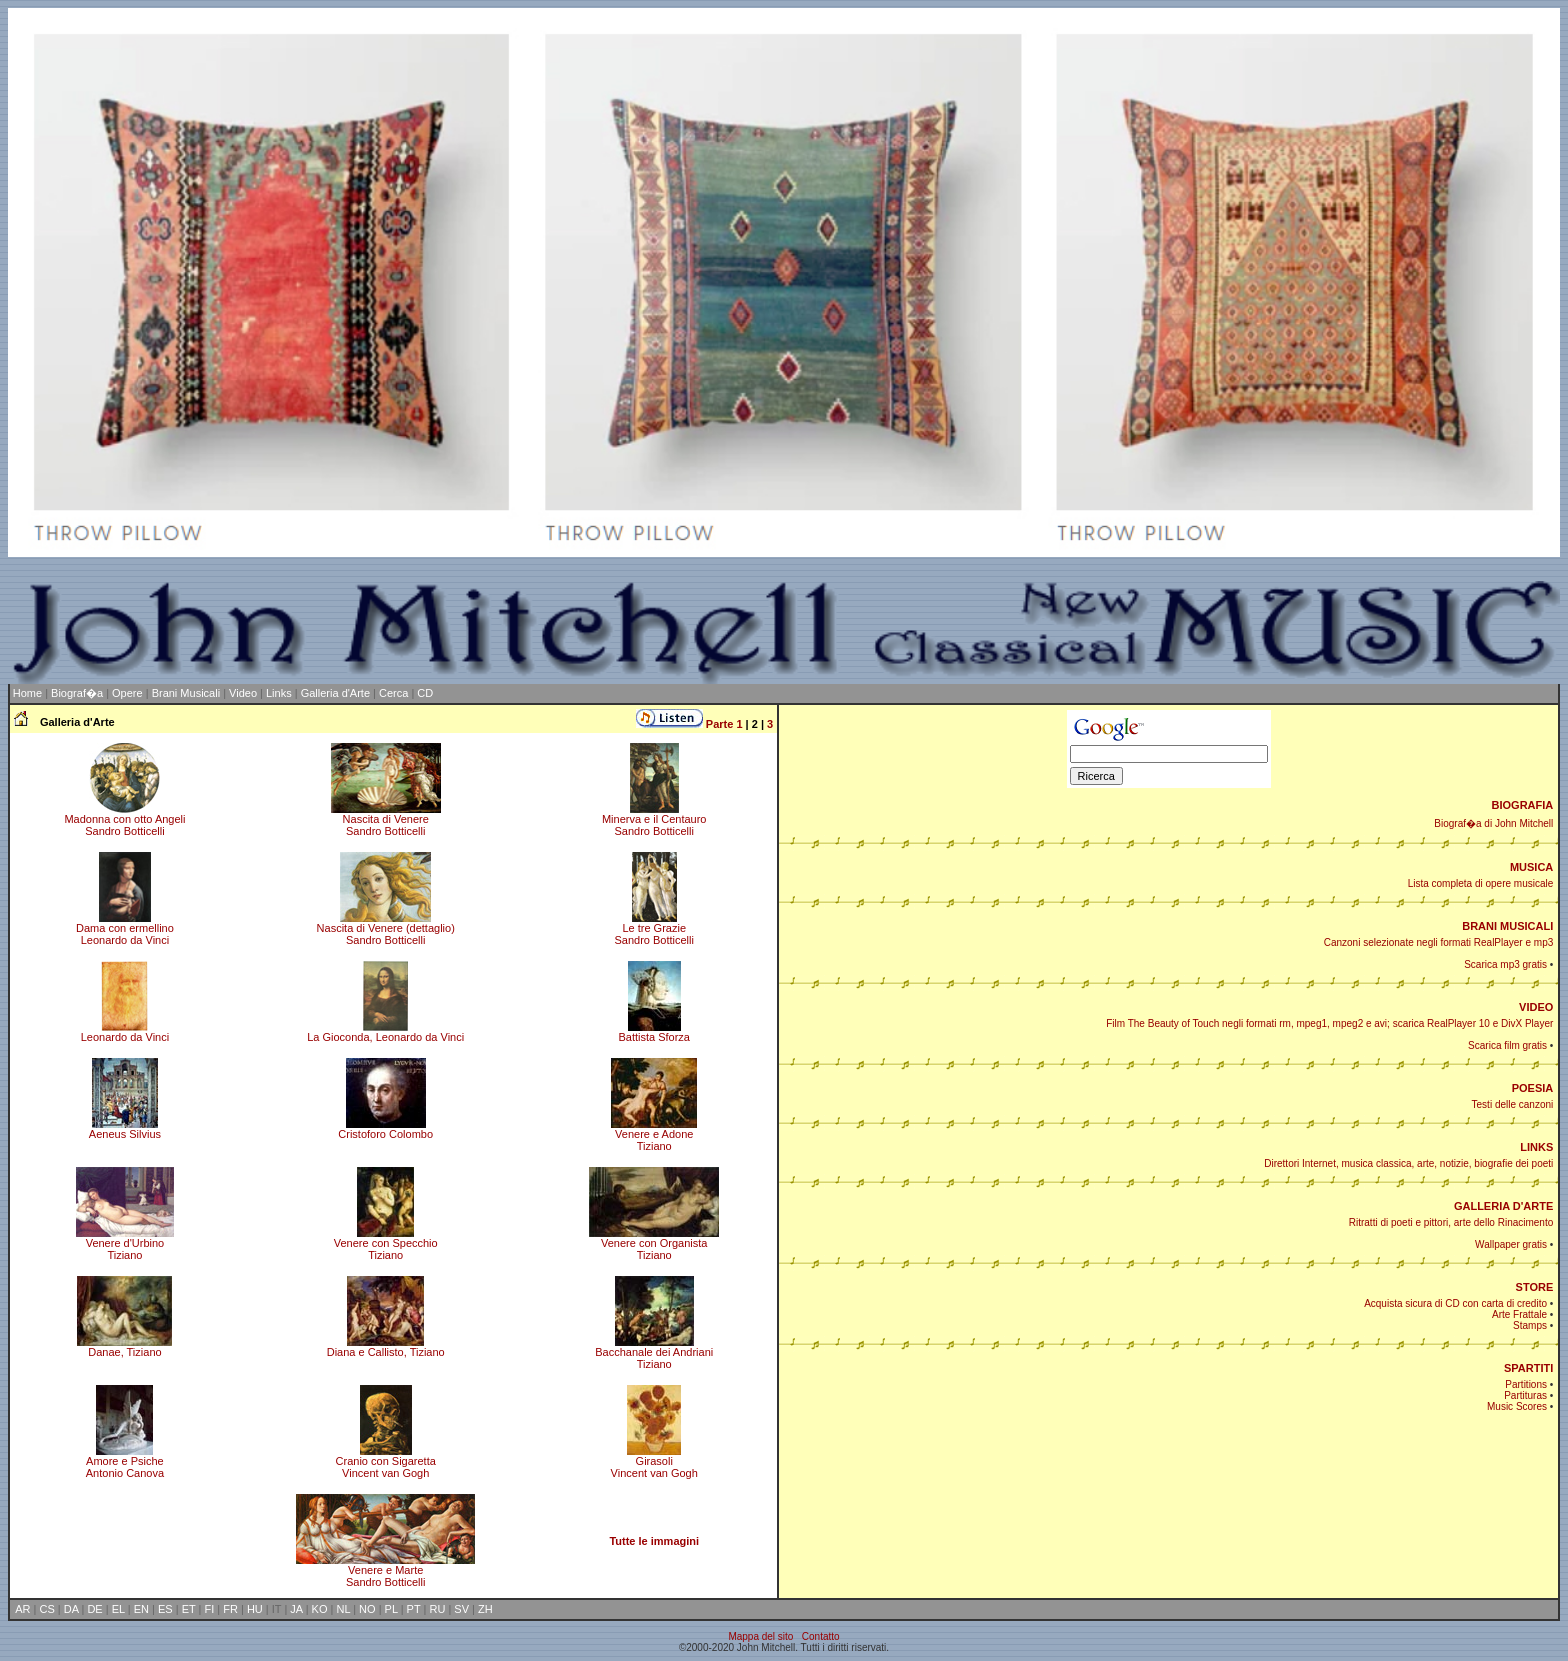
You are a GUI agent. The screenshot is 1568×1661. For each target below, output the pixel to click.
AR (22, 1609)
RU (437, 1609)
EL (118, 1609)
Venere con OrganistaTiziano (654, 1244)
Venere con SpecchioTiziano (386, 1244)
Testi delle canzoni (1513, 1104)
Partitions (1526, 1384)
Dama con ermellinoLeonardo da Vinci (125, 929)
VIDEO (1536, 1007)
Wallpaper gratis (1511, 1244)
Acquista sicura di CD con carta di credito (1455, 1303)
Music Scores (1517, 1406)
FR (230, 1609)
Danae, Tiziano (124, 1347)
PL (391, 1609)
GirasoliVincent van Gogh (654, 1462)
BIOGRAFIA (1523, 805)
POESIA (1533, 1088)
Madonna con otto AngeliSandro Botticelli (124, 820)
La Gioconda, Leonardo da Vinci (385, 1032)
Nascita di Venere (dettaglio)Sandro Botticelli (386, 929)
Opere (127, 693)
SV (461, 1609)
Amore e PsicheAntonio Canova (125, 1462)
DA (71, 1609)
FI (210, 1609)
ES (165, 1609)
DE (94, 1609)
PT (414, 1609)
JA (296, 1609)
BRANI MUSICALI (1507, 926)
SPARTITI (1528, 1368)
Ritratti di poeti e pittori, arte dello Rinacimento (1451, 1222)
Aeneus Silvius (125, 1129)
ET (189, 1609)
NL (343, 1609)
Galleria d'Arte (335, 693)
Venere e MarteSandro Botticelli (385, 1571)
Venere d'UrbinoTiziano (125, 1244)
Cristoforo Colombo (385, 1129)
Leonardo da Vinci (125, 1032)
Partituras (1525, 1395)
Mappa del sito (760, 1636)
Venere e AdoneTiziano (654, 1135)
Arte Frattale (1519, 1314)
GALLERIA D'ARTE (1503, 1206)
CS (46, 1609)
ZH (485, 1609)
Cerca (393, 693)
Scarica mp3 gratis (1505, 964)
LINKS (1536, 1147)
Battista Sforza (654, 1032)
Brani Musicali (186, 693)
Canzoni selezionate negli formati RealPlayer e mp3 (1439, 942)
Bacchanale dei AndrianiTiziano (654, 1353)
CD (425, 693)
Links (279, 693)
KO (320, 1609)
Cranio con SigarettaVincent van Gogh (386, 1462)
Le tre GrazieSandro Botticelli (654, 929)
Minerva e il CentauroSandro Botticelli (654, 820)
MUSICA (1531, 867)
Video (243, 693)
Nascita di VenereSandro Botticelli (386, 820)
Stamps (1530, 1325)
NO (367, 1609)
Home (27, 693)
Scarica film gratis (1507, 1045)
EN (141, 1609)
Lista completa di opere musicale (1481, 883)
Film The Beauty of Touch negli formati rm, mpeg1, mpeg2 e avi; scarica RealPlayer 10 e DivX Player (1329, 1023)
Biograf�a (77, 693)
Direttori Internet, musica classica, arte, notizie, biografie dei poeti (1408, 1163)
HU (255, 1609)
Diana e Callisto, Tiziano (386, 1347)
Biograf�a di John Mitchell (1493, 823)
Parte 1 (724, 724)
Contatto (821, 1636)
